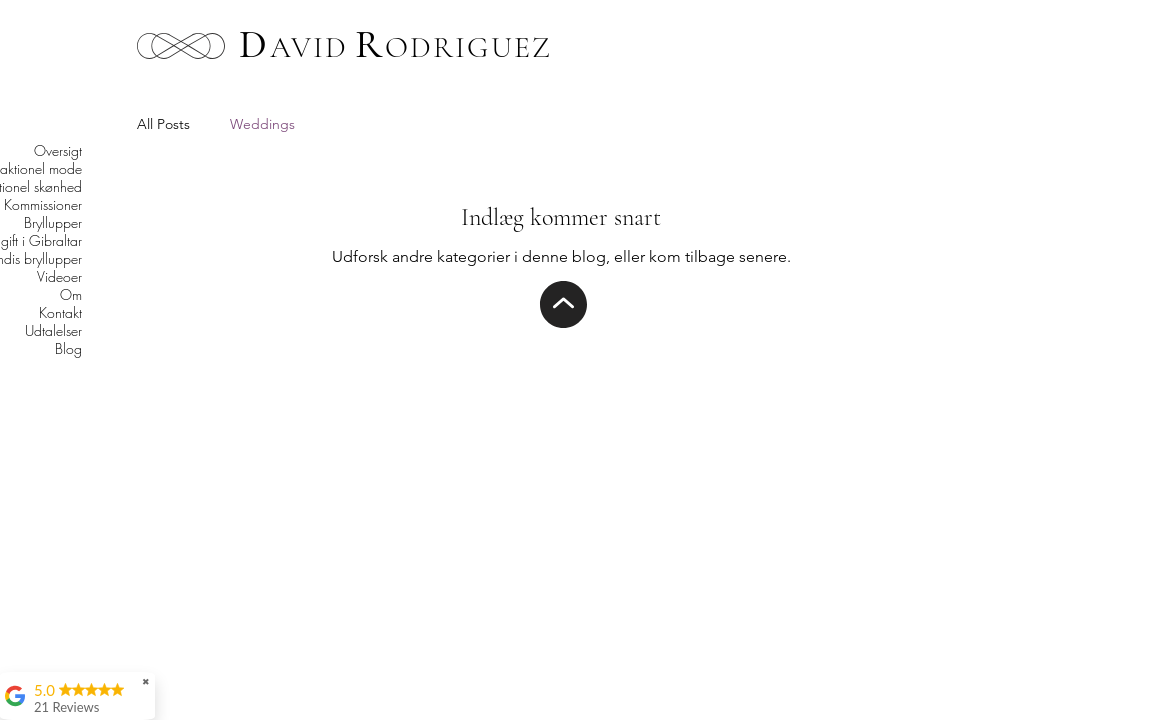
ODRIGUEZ (468, 47)
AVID (309, 47)
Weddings (262, 124)
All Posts (163, 124)
